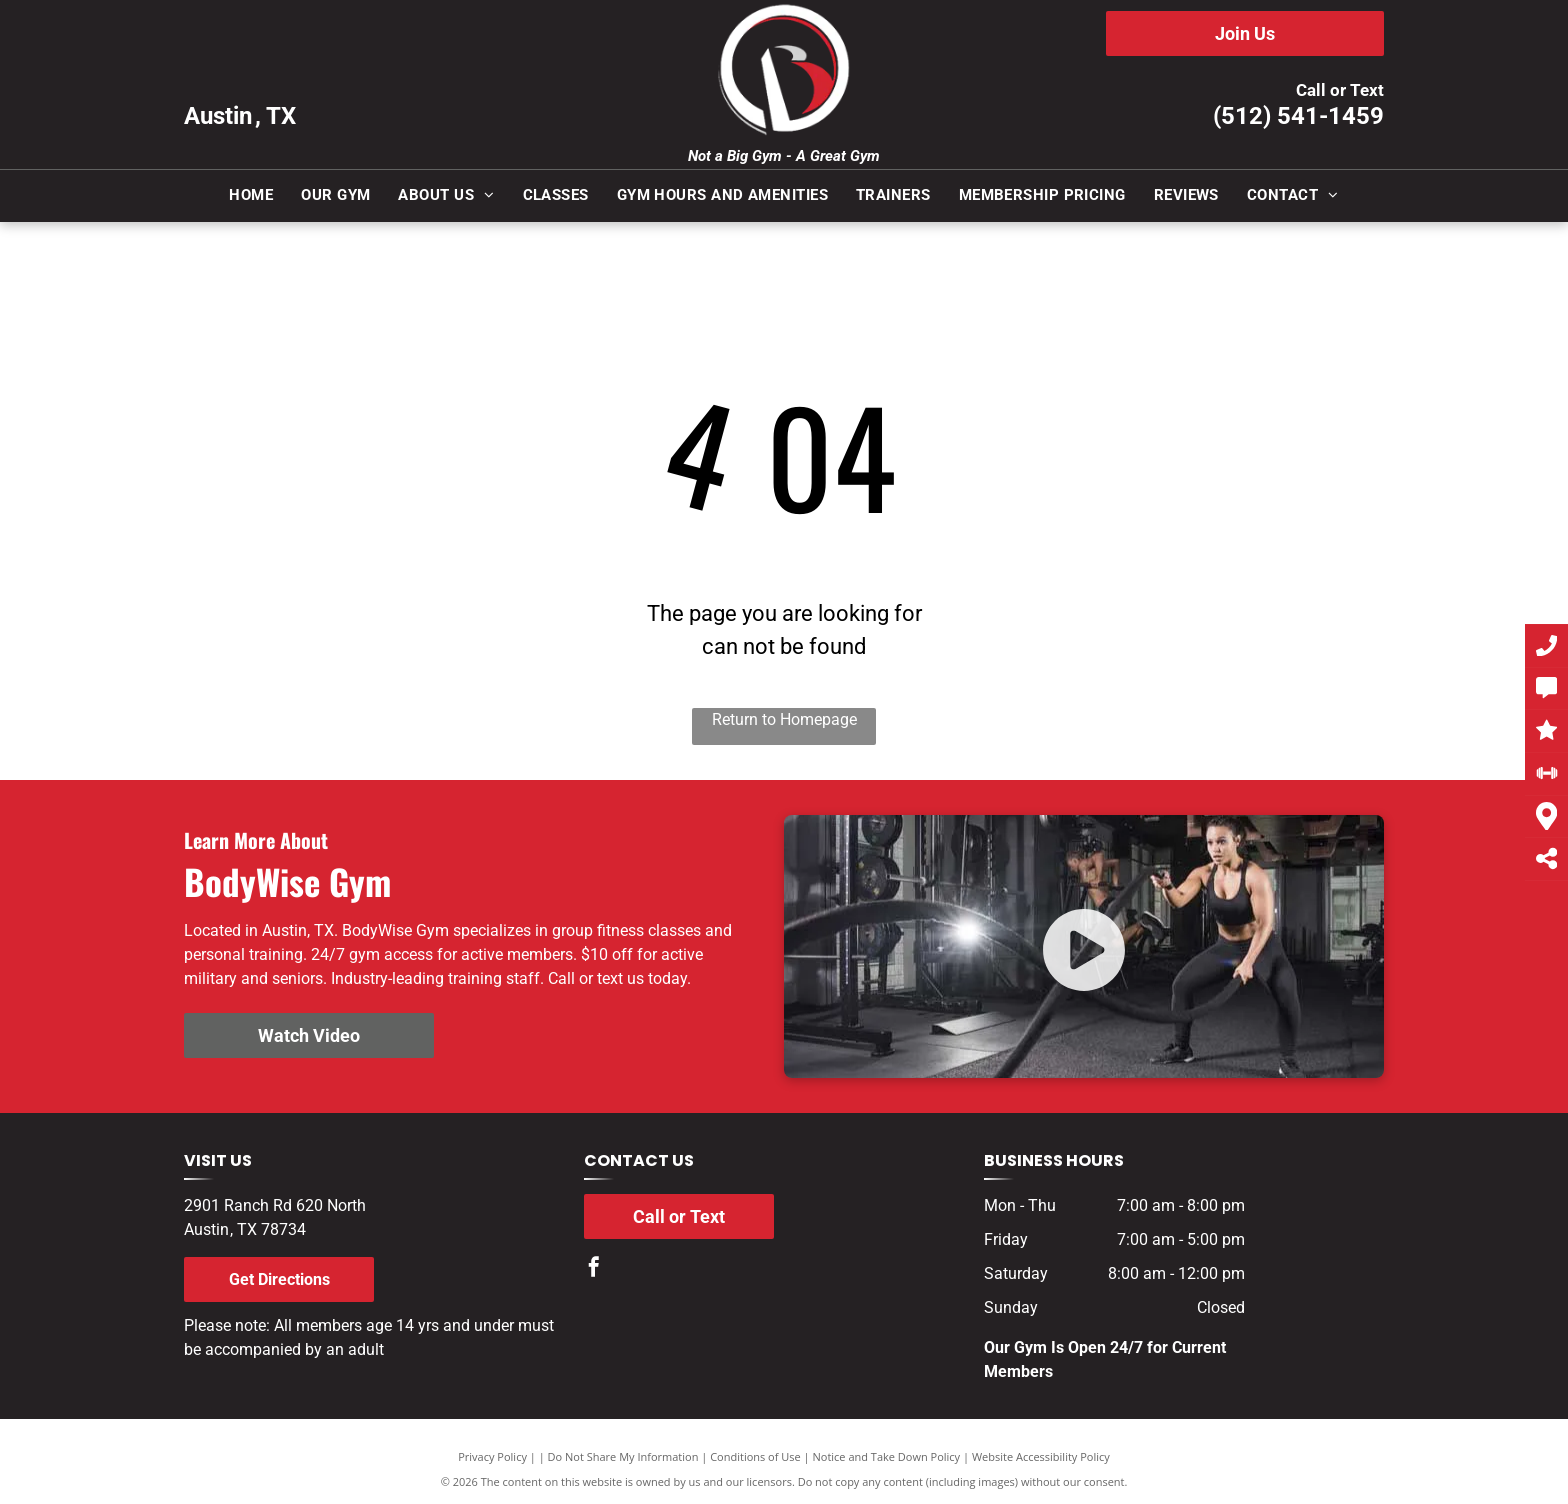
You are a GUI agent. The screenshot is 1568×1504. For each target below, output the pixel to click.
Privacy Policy (492, 1456)
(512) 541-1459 (1298, 116)
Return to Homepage (784, 719)
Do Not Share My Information (623, 1456)
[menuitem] (251, 195)
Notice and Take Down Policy (887, 1456)
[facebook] (594, 1269)
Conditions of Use (755, 1456)
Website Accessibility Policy (1041, 1456)
